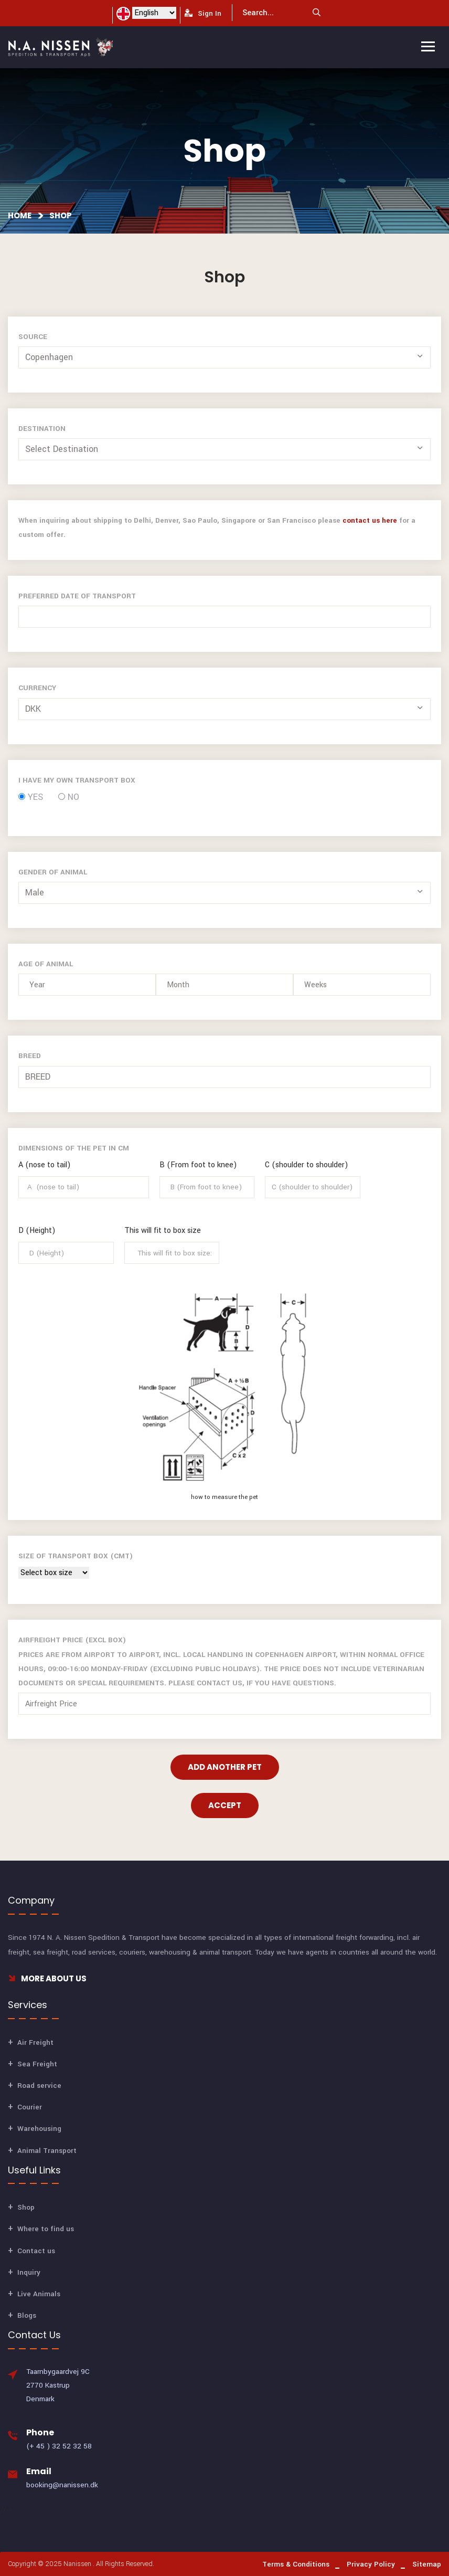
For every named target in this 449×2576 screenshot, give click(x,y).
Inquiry (28, 2272)
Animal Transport (47, 2151)
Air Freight (35, 2042)
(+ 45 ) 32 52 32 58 (59, 2446)
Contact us (36, 2251)
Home (19, 215)
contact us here (370, 520)
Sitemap (426, 2564)
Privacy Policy (371, 2564)
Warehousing (39, 2129)
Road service (39, 2086)
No (68, 797)
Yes (30, 797)
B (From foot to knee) (198, 1164)
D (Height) (37, 1230)
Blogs (26, 2315)
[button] (226, 357)
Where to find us (45, 2229)
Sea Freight (37, 2064)
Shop (60, 215)
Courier (29, 2107)
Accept (224, 1805)
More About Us (47, 1978)
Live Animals (38, 2294)
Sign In (203, 13)
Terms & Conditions (295, 2564)
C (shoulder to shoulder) (306, 1164)
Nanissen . (78, 2564)
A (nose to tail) (44, 1164)
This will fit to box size (162, 1230)
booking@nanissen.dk (62, 2485)
